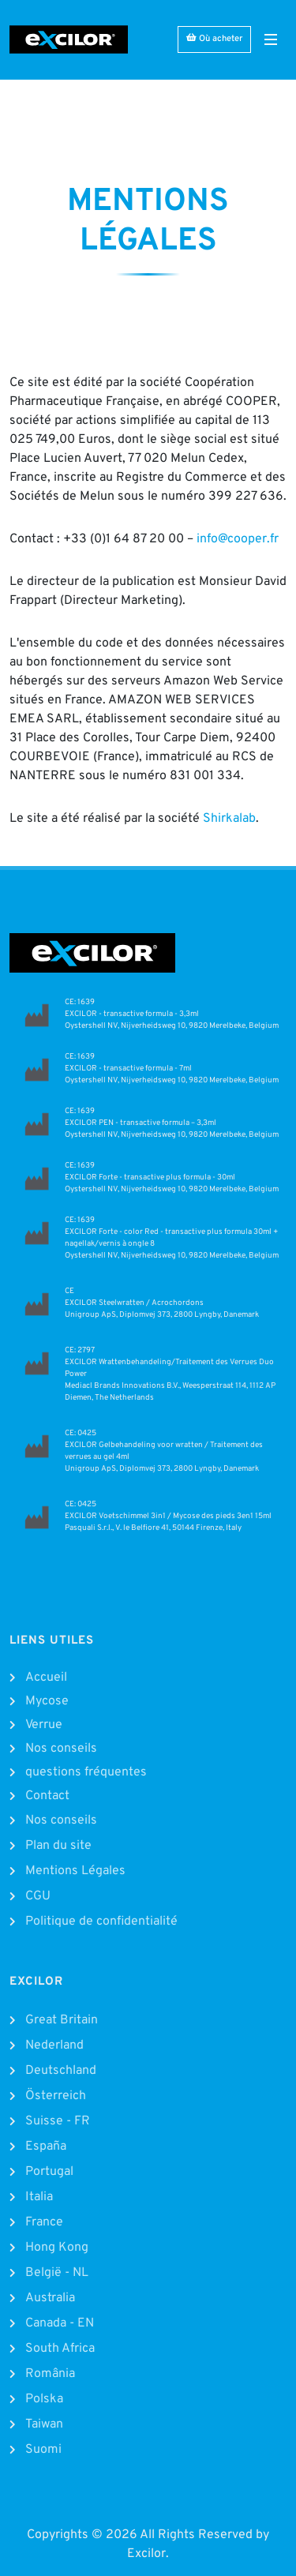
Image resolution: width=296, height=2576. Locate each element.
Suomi (43, 2450)
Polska (44, 2399)
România (50, 2374)
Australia (50, 2298)
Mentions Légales (75, 1871)
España (45, 2146)
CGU (38, 1896)
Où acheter (214, 38)
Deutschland (60, 2071)
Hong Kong (56, 2247)
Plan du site (58, 1846)
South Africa (60, 2349)
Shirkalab (229, 819)
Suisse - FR (57, 2121)
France (44, 2222)
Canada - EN (59, 2323)
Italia (39, 2197)
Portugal (49, 2172)
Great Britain (61, 2020)
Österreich (55, 2096)
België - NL (56, 2273)
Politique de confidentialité (101, 1921)
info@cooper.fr (238, 539)
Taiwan (44, 2424)
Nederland (54, 2045)
